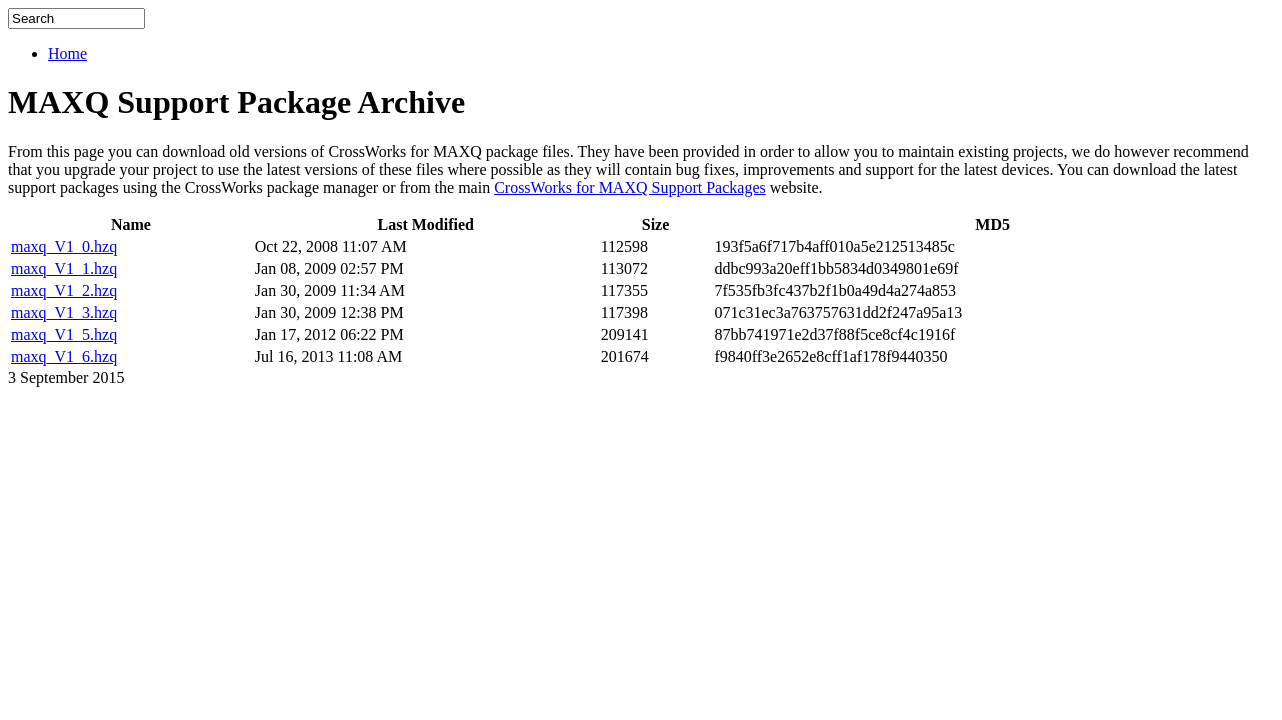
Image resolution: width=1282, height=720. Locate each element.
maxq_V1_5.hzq (64, 334)
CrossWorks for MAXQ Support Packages (630, 187)
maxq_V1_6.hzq (64, 356)
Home (67, 53)
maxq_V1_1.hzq (64, 268)
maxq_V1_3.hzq (64, 312)
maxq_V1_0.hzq (64, 246)
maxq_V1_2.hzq (64, 290)
